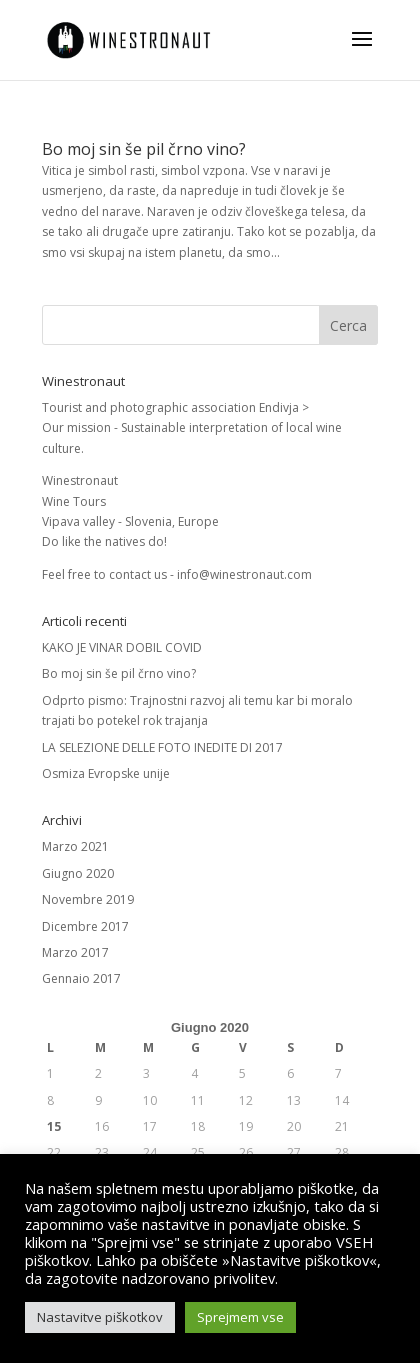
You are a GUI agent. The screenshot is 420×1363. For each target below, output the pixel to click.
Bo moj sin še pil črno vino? (144, 149)
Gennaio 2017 (81, 978)
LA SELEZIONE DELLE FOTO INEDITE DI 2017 (162, 747)
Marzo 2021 (75, 846)
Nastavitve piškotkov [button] (100, 1317)
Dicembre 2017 (85, 926)
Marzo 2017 (75, 952)
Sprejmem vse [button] (240, 1317)
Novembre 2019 (88, 899)
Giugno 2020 (78, 873)
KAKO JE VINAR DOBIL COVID (122, 647)
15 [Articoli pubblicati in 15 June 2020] (54, 1126)
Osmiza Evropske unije (106, 773)
